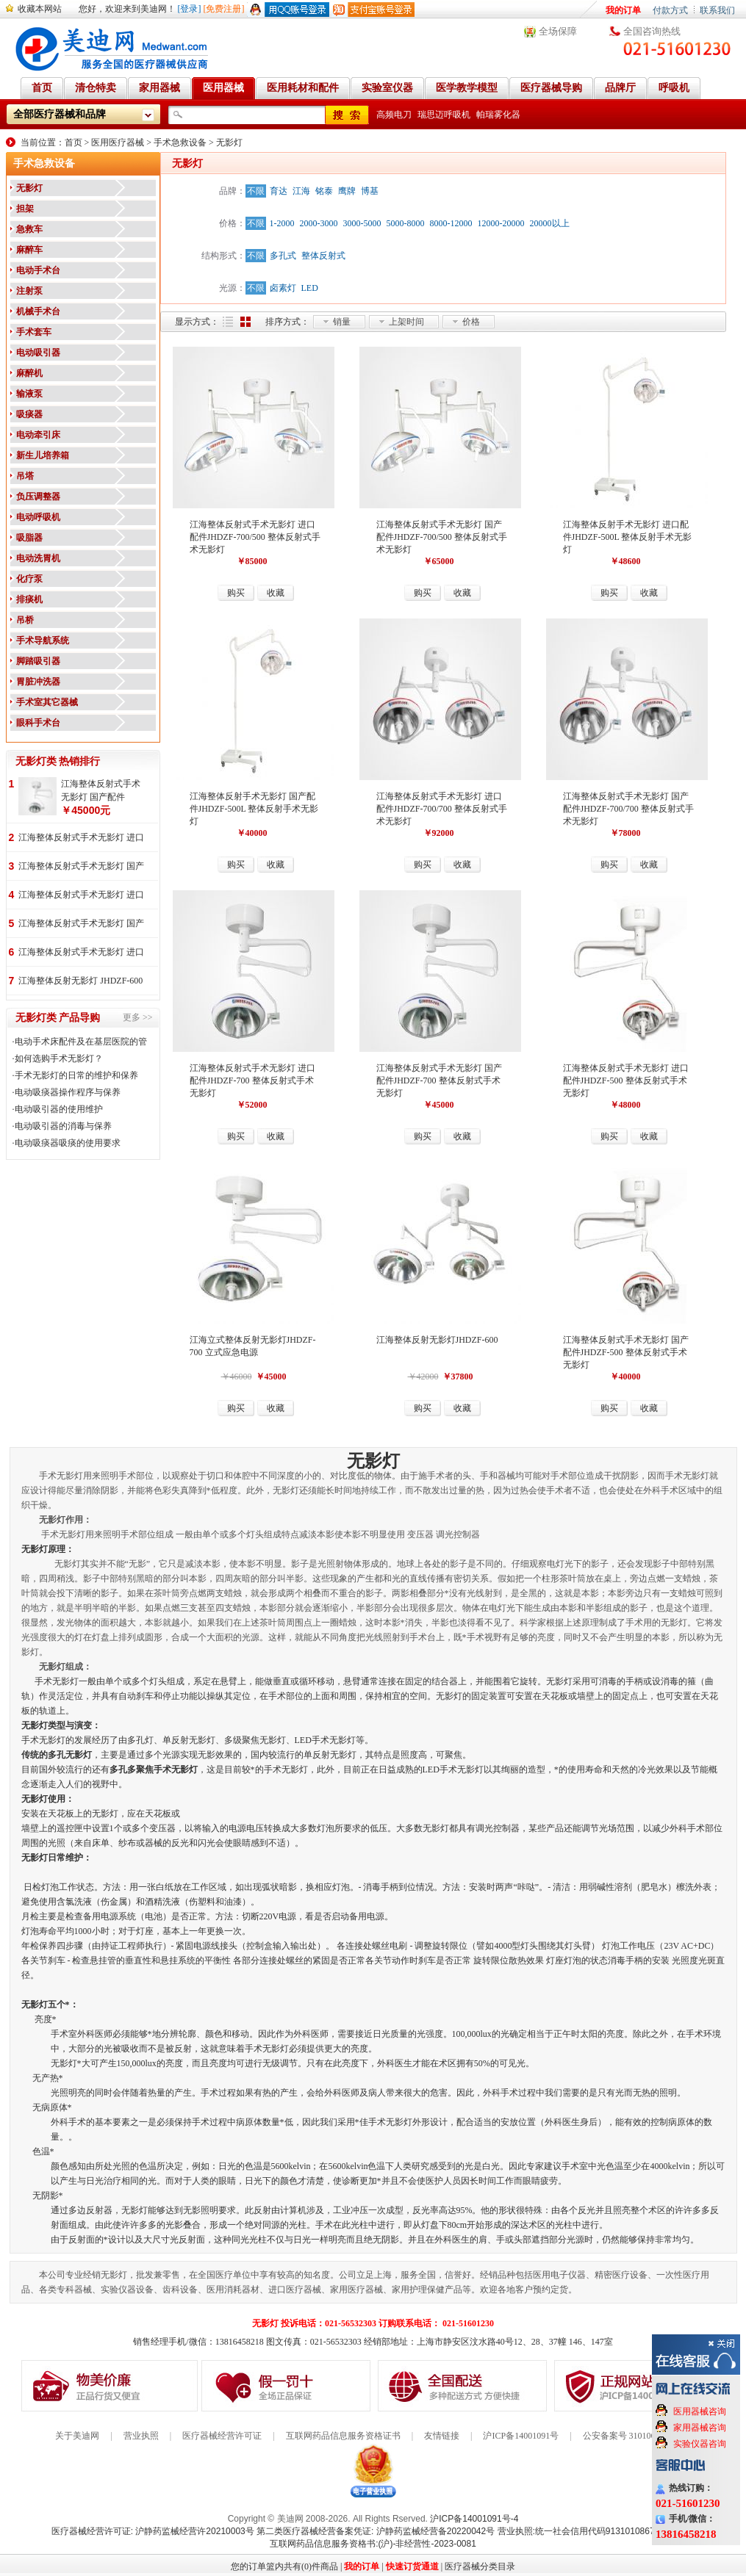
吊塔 (25, 476)
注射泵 (29, 291)
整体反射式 (323, 255)
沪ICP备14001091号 (521, 2436)
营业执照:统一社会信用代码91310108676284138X (596, 2531)
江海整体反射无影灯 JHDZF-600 (80, 980)
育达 (278, 191)
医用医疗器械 (117, 142)
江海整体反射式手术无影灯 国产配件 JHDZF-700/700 (81, 867)
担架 (25, 208)
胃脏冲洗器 (38, 682)
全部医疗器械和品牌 (59, 114)
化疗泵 (29, 579)
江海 (301, 191)
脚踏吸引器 (38, 661)
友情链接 (441, 2436)
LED (309, 288)
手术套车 (33, 332)
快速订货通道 (412, 2566)
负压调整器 (38, 496)
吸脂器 (29, 538)
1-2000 (282, 223)
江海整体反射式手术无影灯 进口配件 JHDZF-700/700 (81, 896)
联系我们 (717, 10)
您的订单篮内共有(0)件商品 (284, 2566)
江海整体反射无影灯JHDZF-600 (437, 1340)
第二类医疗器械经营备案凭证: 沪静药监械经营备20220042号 (376, 2531)
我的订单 (623, 10)
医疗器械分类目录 (480, 2566)
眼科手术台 (38, 723)
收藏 (275, 593)
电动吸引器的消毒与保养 (63, 1126)
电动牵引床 (38, 435)
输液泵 (29, 394)
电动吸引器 (38, 352)
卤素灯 (283, 288)
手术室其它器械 (47, 702)
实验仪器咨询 (699, 2444)
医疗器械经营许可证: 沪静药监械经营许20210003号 (152, 2531)
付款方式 (670, 10)
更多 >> (138, 1017)
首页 (73, 142)
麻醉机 (29, 373)
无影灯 (229, 142)
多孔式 (283, 255)
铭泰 (324, 191)
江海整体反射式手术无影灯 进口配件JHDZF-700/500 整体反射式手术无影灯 (255, 537)
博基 (370, 191)
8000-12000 (451, 223)
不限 (256, 191)
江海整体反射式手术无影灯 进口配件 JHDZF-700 (81, 838)
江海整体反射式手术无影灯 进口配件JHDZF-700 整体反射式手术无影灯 (252, 1080)
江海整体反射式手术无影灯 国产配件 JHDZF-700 (100, 791)
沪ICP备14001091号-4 (474, 2519)
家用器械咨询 (699, 2427)
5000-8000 (406, 223)
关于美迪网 (77, 2436)
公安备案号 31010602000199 (637, 2436)
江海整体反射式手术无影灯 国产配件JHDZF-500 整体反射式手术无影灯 (626, 1352)
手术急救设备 (180, 142)
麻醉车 (29, 250)
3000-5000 (362, 223)
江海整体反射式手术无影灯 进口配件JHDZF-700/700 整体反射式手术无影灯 (441, 808)
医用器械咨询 (699, 2411)
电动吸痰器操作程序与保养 (68, 1092)
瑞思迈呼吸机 (443, 114)
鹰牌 (347, 191)
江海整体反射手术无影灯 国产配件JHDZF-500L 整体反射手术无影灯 (254, 808)
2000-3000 (319, 223)
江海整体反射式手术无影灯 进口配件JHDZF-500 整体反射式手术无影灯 (626, 1080)
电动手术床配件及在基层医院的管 (81, 1041)
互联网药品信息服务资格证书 (343, 2436)
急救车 (29, 229)
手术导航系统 (42, 640)
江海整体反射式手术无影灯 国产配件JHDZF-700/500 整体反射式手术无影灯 (441, 537)
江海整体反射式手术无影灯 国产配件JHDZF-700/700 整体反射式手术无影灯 (628, 808)
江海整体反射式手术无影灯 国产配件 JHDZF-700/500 (81, 924)
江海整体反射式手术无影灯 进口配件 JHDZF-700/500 (81, 953)
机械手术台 (38, 311)
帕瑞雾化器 (498, 114)
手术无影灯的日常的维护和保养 (76, 1075)
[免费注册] (224, 9)
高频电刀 (394, 114)
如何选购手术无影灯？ (59, 1058)
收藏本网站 (40, 9)
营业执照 (141, 2436)
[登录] (189, 9)
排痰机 (29, 599)
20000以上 (550, 223)
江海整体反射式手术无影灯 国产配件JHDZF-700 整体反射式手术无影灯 (439, 1080)
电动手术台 (38, 270)
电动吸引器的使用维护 (59, 1109)
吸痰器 (29, 414)
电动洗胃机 (38, 558)
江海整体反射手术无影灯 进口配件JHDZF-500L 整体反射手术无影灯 (627, 537)
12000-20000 (501, 223)
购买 (236, 593)
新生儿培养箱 (42, 455)
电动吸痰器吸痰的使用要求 (68, 1143)
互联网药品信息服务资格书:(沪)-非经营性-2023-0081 (373, 2544)
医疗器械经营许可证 (222, 2436)
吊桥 (25, 620)
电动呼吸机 (38, 517)
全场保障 (558, 31)
